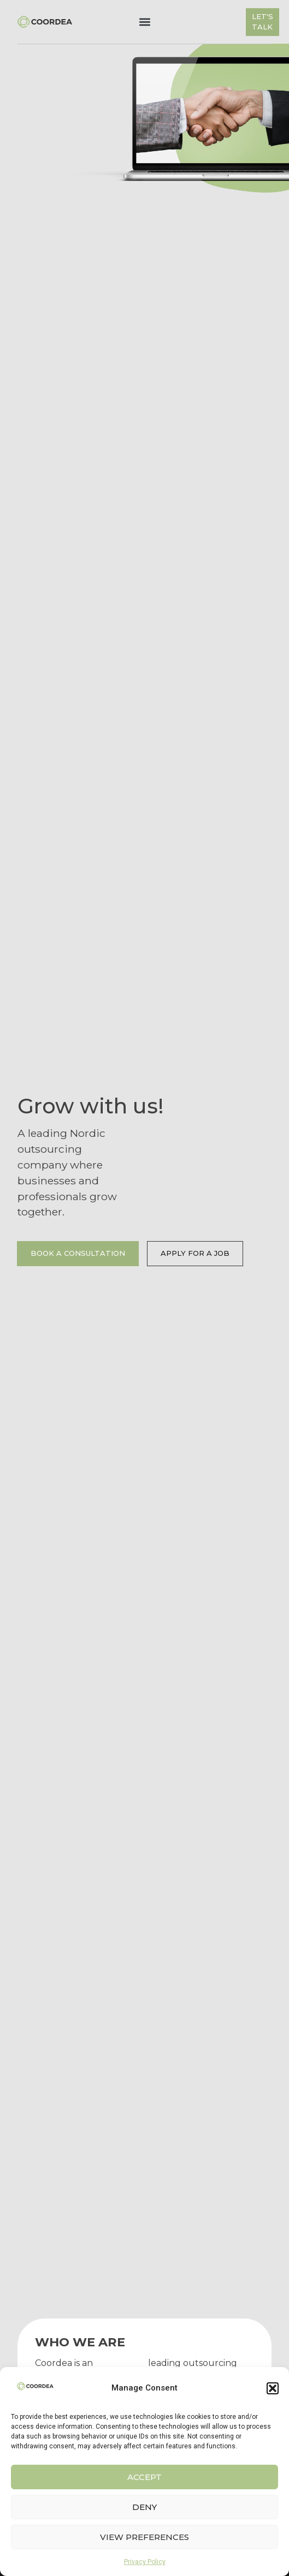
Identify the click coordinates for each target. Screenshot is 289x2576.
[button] (272, 2388)
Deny (144, 2507)
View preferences (144, 2537)
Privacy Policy (145, 2562)
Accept (144, 2477)
